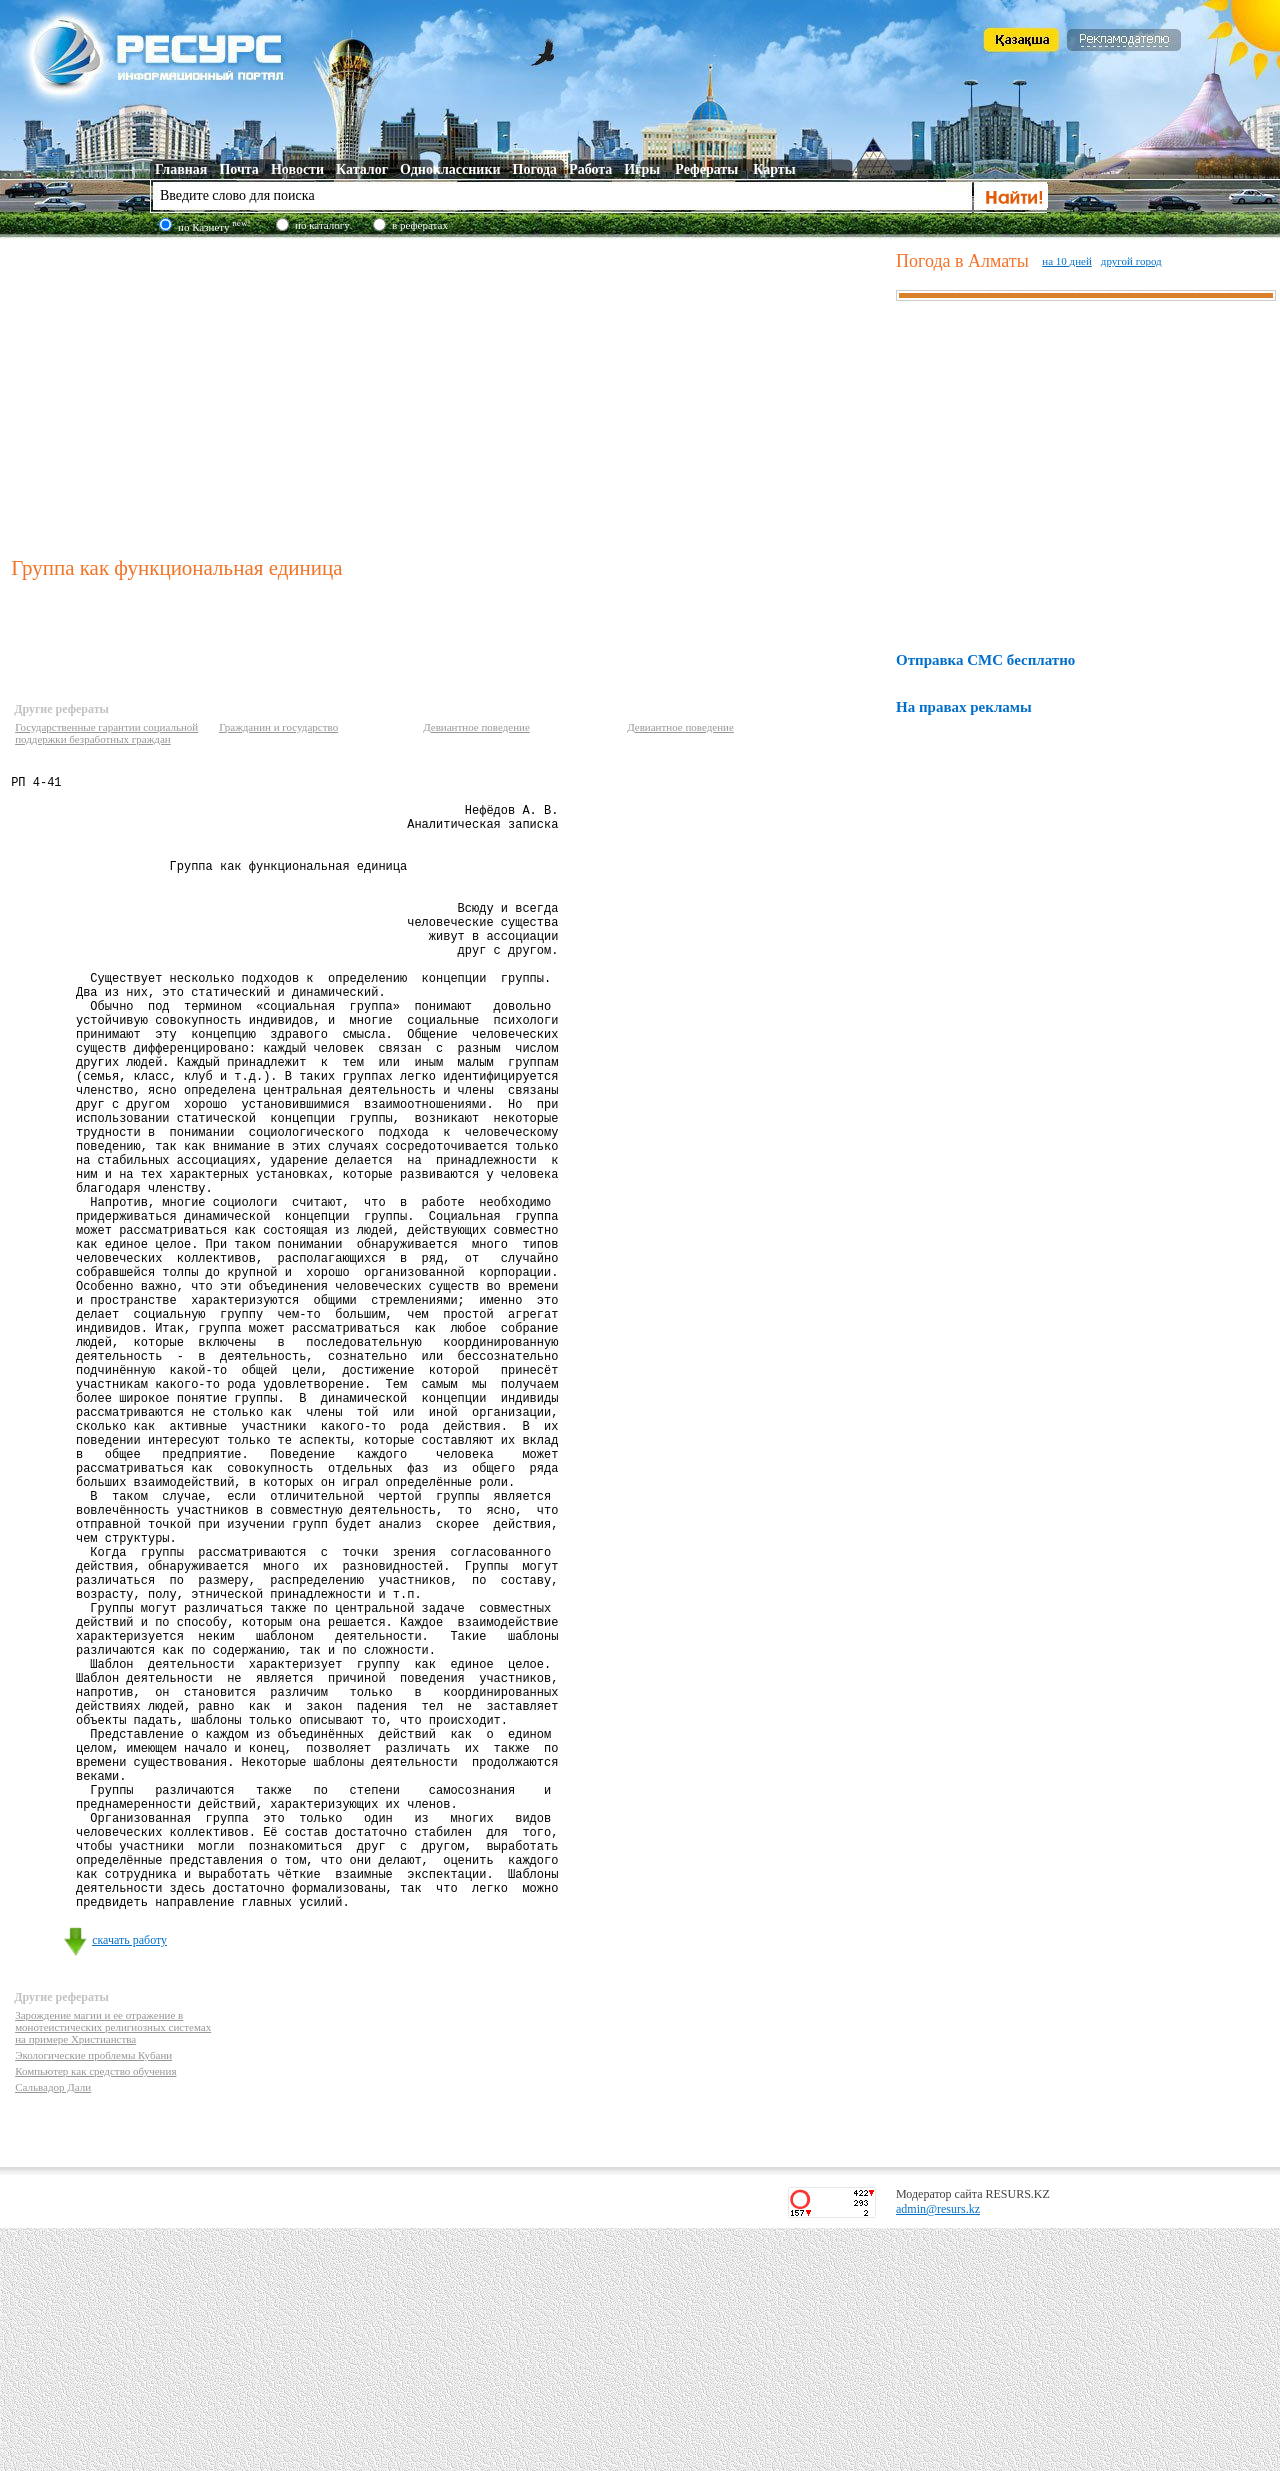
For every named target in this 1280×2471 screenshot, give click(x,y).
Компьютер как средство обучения (95, 2314)
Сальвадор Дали (53, 2330)
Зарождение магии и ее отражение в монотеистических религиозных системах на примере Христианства (113, 2270)
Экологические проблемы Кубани (93, 2298)
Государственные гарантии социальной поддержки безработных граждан (106, 733)
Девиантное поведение (476, 727)
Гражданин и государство (278, 727)
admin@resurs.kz (938, 2452)
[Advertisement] (449, 394)
